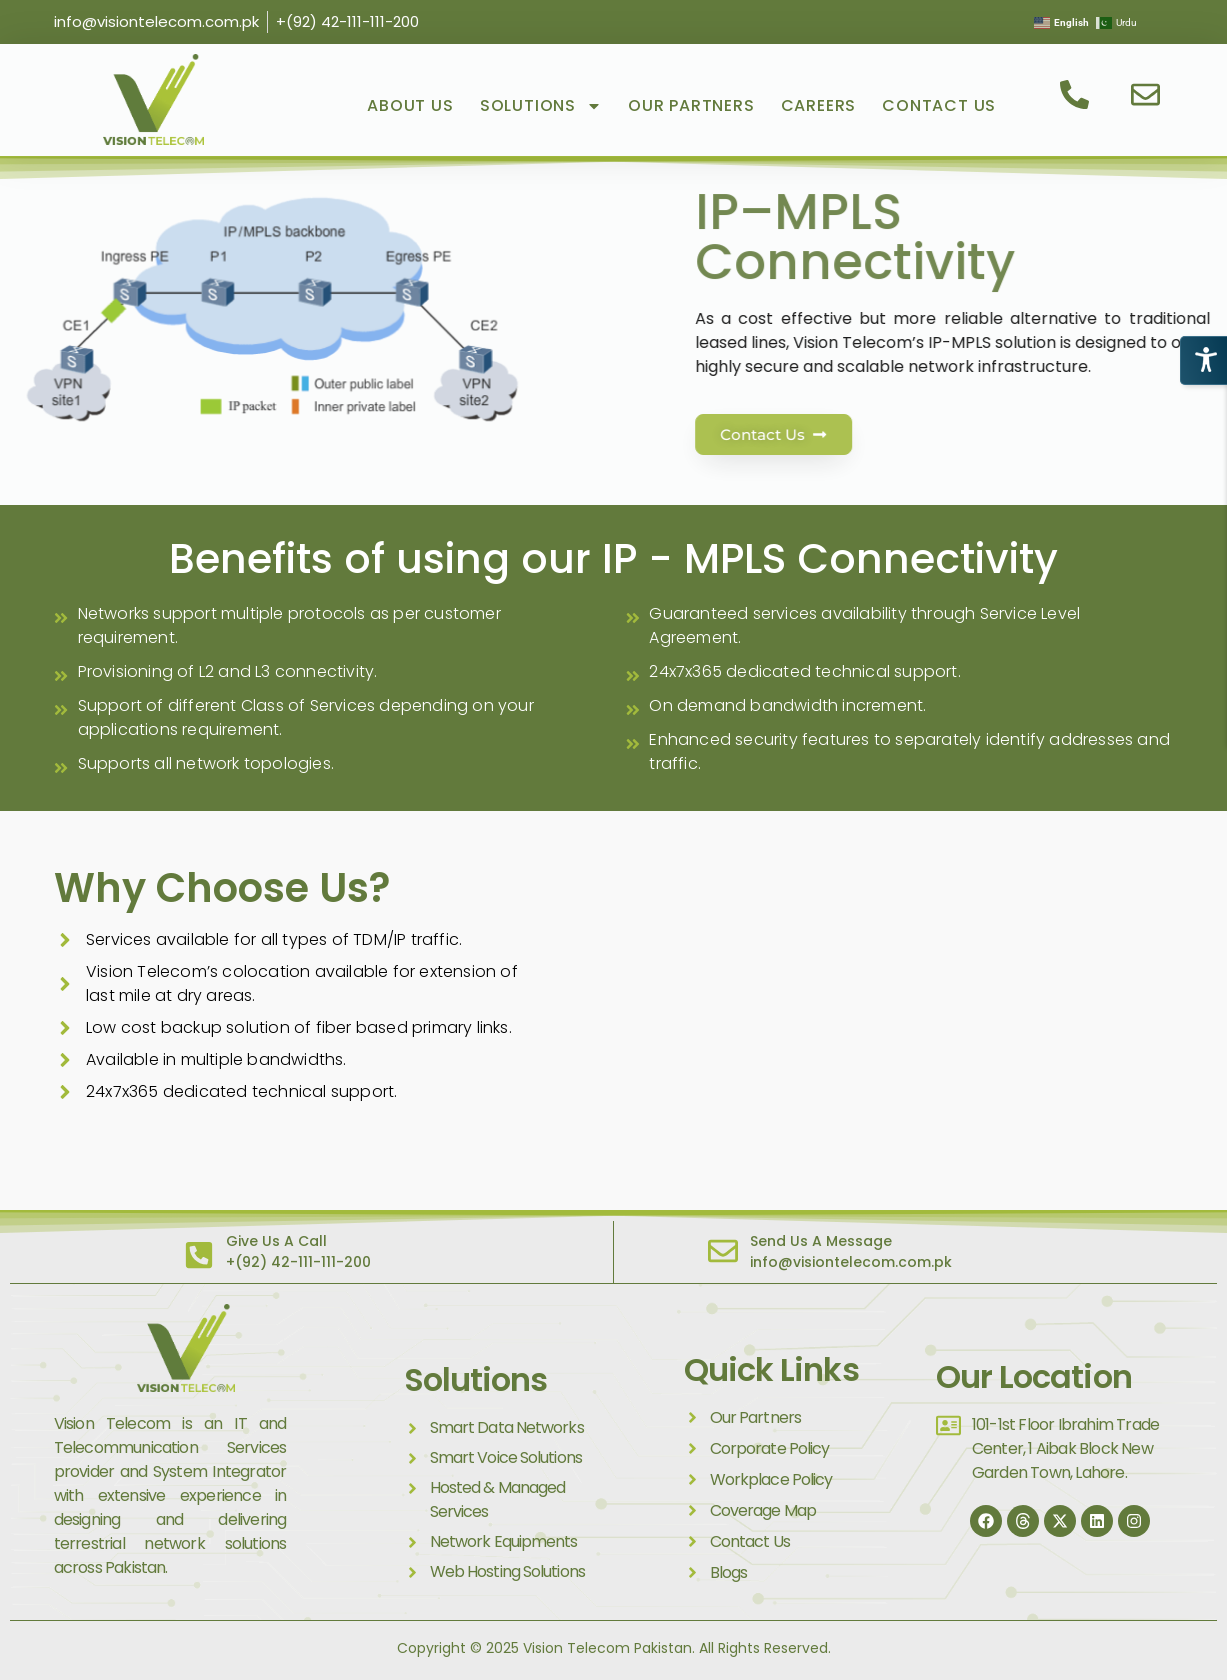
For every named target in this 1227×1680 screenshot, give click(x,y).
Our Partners (691, 105)
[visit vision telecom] (153, 99)
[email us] (1147, 94)
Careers (819, 105)
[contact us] (1076, 94)
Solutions (541, 106)
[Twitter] (1060, 1521)
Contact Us (939, 105)
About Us (410, 105)
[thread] (1023, 1521)
